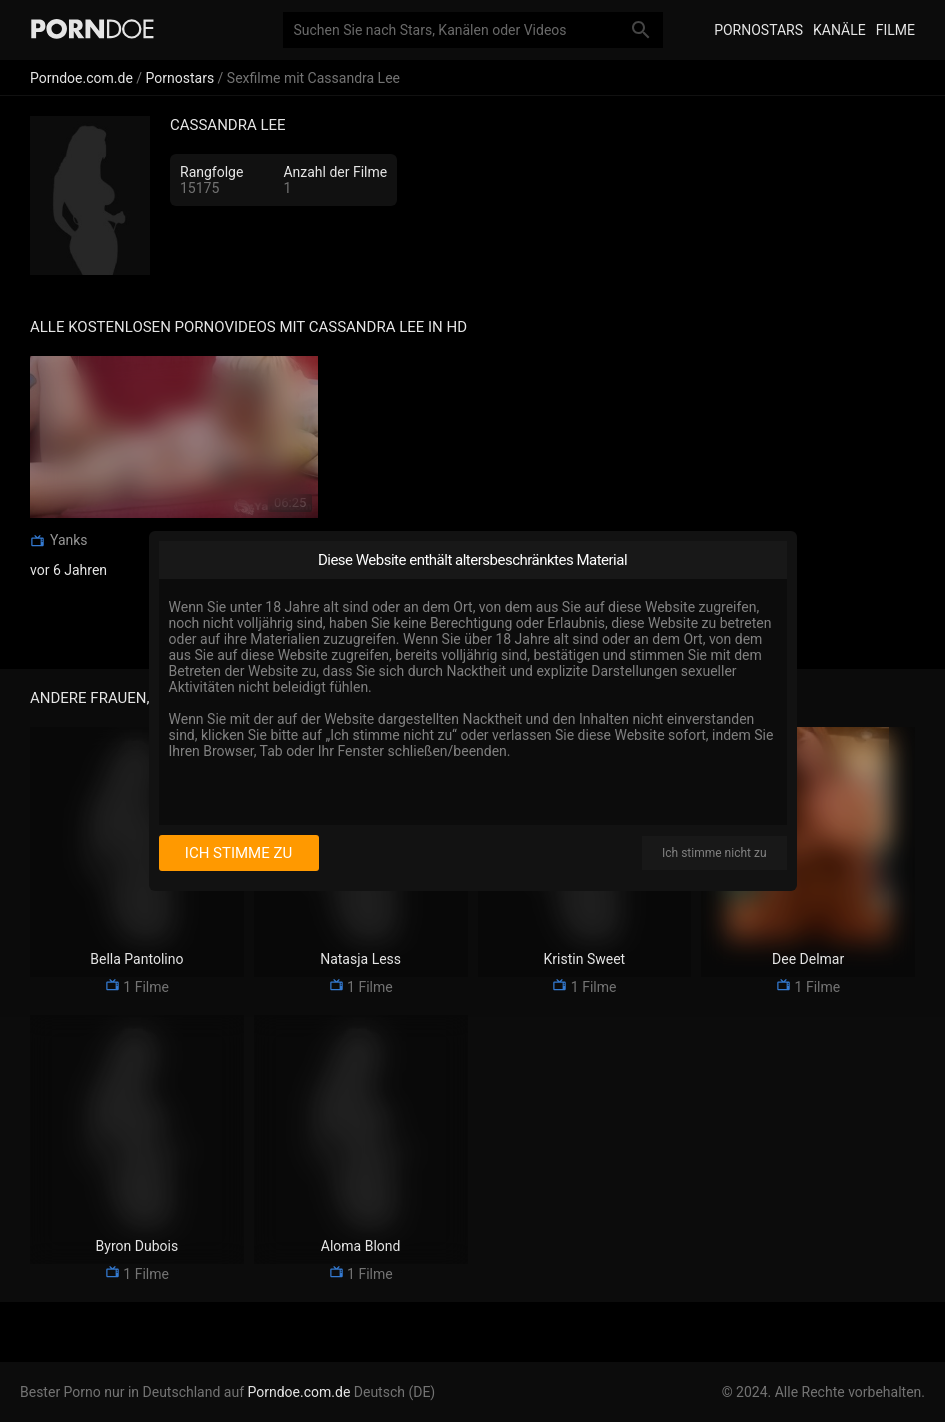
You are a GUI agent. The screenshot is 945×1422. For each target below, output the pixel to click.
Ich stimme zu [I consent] (238, 853)
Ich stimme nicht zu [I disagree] (714, 853)
